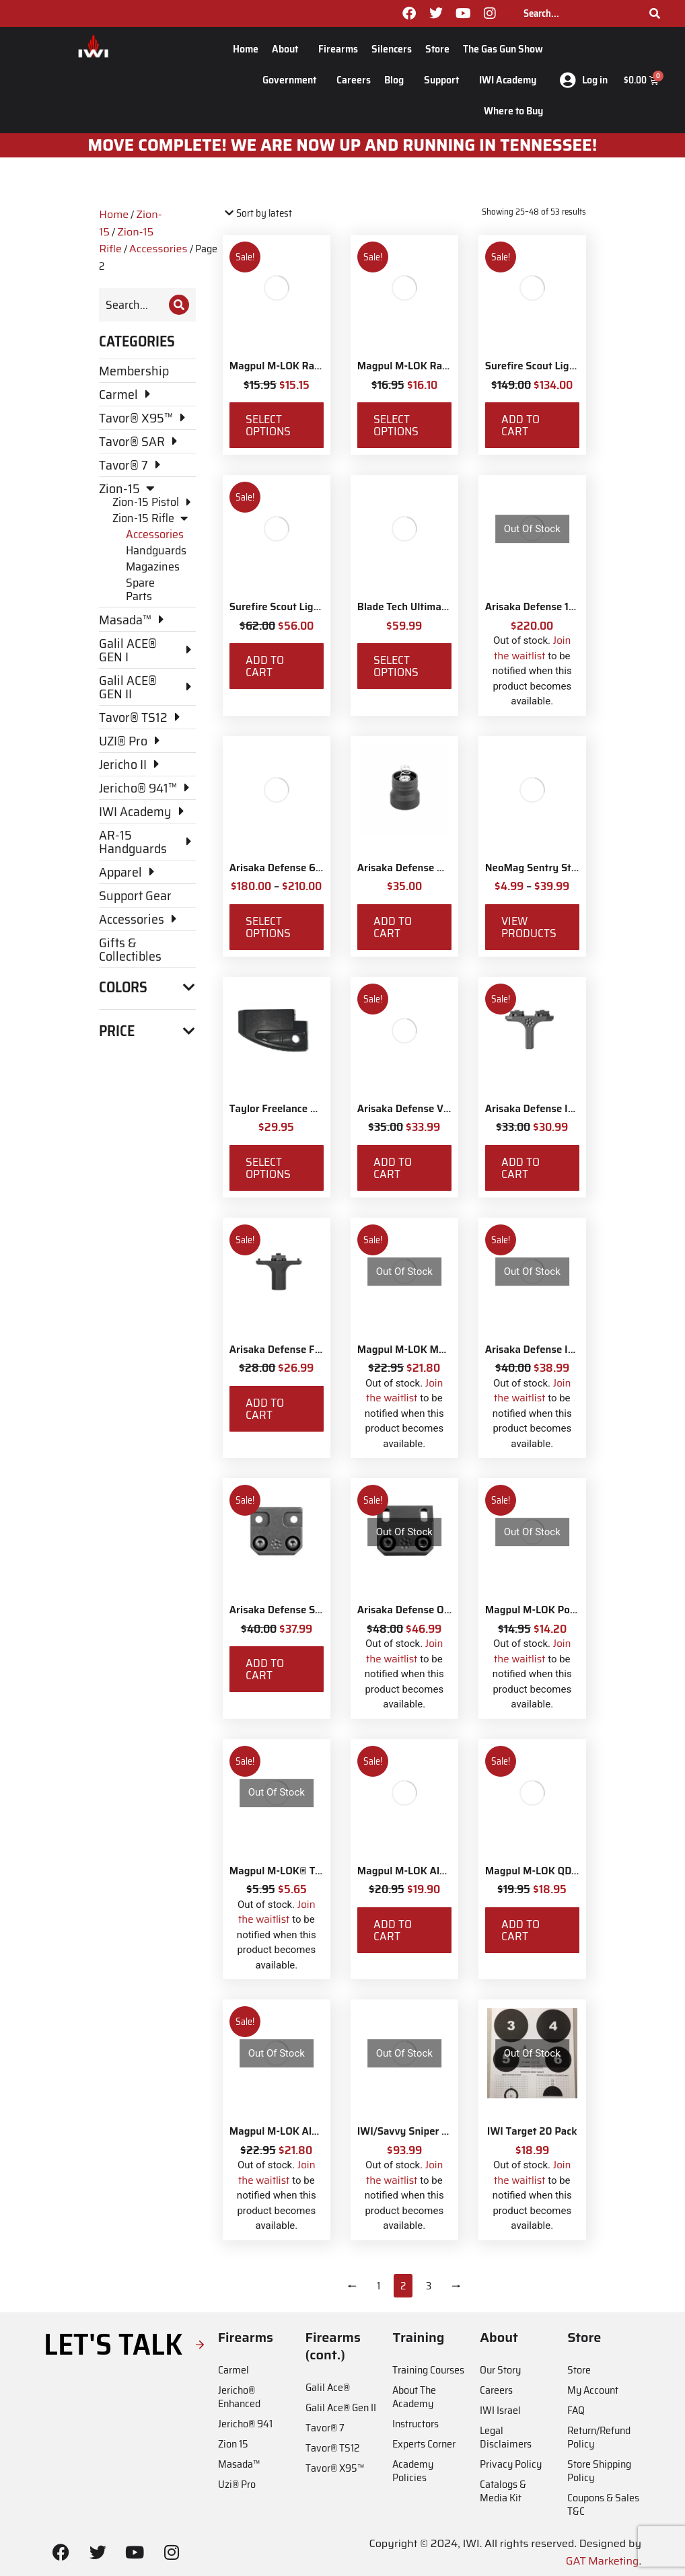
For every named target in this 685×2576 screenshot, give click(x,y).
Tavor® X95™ (334, 2468)
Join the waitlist (532, 648)
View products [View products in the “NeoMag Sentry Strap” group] (528, 927)
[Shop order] (280, 213)
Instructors (415, 2423)
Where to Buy (513, 110)
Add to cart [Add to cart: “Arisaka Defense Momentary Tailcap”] (392, 927)
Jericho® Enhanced (239, 2397)
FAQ (576, 2410)
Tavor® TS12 (332, 2447)
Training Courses (428, 2369)
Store (437, 48)
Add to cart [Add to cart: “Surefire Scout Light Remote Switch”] (520, 425)
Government (292, 79)
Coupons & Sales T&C (603, 2504)
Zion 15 (233, 2443)
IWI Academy (511, 79)
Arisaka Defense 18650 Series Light (569, 607)
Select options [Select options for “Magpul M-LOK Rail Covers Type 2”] (268, 425)
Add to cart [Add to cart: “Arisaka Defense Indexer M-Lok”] (520, 1167)
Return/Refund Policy (598, 2437)
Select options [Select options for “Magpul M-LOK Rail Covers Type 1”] (396, 425)
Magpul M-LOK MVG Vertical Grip (435, 1349)
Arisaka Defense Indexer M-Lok (559, 1109)
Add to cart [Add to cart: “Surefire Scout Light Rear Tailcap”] (265, 666)
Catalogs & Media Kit (503, 2491)
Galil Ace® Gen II (340, 2407)
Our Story (500, 2369)
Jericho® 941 (245, 2423)
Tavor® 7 (325, 2427)
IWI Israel (500, 2410)
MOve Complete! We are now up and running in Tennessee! (343, 145)
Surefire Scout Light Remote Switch (569, 366)
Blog (397, 79)
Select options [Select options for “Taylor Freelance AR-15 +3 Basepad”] (268, 1167)
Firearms (338, 48)
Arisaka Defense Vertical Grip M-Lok (442, 1109)
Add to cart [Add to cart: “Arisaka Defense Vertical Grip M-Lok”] (392, 1167)
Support (445, 79)
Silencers (391, 48)
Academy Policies (412, 2471)
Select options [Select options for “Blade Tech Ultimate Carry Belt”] (396, 666)
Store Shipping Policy (599, 2471)
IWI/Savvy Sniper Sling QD (419, 2131)
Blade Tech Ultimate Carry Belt (429, 607)
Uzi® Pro (237, 2484)
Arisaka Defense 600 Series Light (308, 868)
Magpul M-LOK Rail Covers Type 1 (435, 366)
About (288, 48)
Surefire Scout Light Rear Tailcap (306, 607)
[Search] (655, 13)
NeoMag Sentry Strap (536, 868)
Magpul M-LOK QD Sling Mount (558, 1871)
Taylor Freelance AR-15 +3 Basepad (312, 1109)
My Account (592, 2390)
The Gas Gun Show (503, 48)
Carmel (233, 2369)
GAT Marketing (602, 2560)
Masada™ (239, 2464)
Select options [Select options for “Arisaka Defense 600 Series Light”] (268, 927)
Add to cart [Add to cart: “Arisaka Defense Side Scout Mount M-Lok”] (265, 1669)
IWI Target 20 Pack (532, 2131)
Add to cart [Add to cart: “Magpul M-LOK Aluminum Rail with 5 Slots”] (392, 1930)
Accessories (158, 248)
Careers (353, 79)
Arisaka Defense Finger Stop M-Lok (312, 1349)
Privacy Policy (511, 2464)
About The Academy (414, 2397)
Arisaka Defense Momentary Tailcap (442, 868)
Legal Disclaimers (506, 2437)
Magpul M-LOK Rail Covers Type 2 (308, 366)
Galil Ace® (327, 2387)
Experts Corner (424, 2443)
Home (245, 48)
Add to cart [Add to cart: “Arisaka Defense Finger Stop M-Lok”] (265, 1408)
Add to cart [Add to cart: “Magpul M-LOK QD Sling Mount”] (520, 1930)
